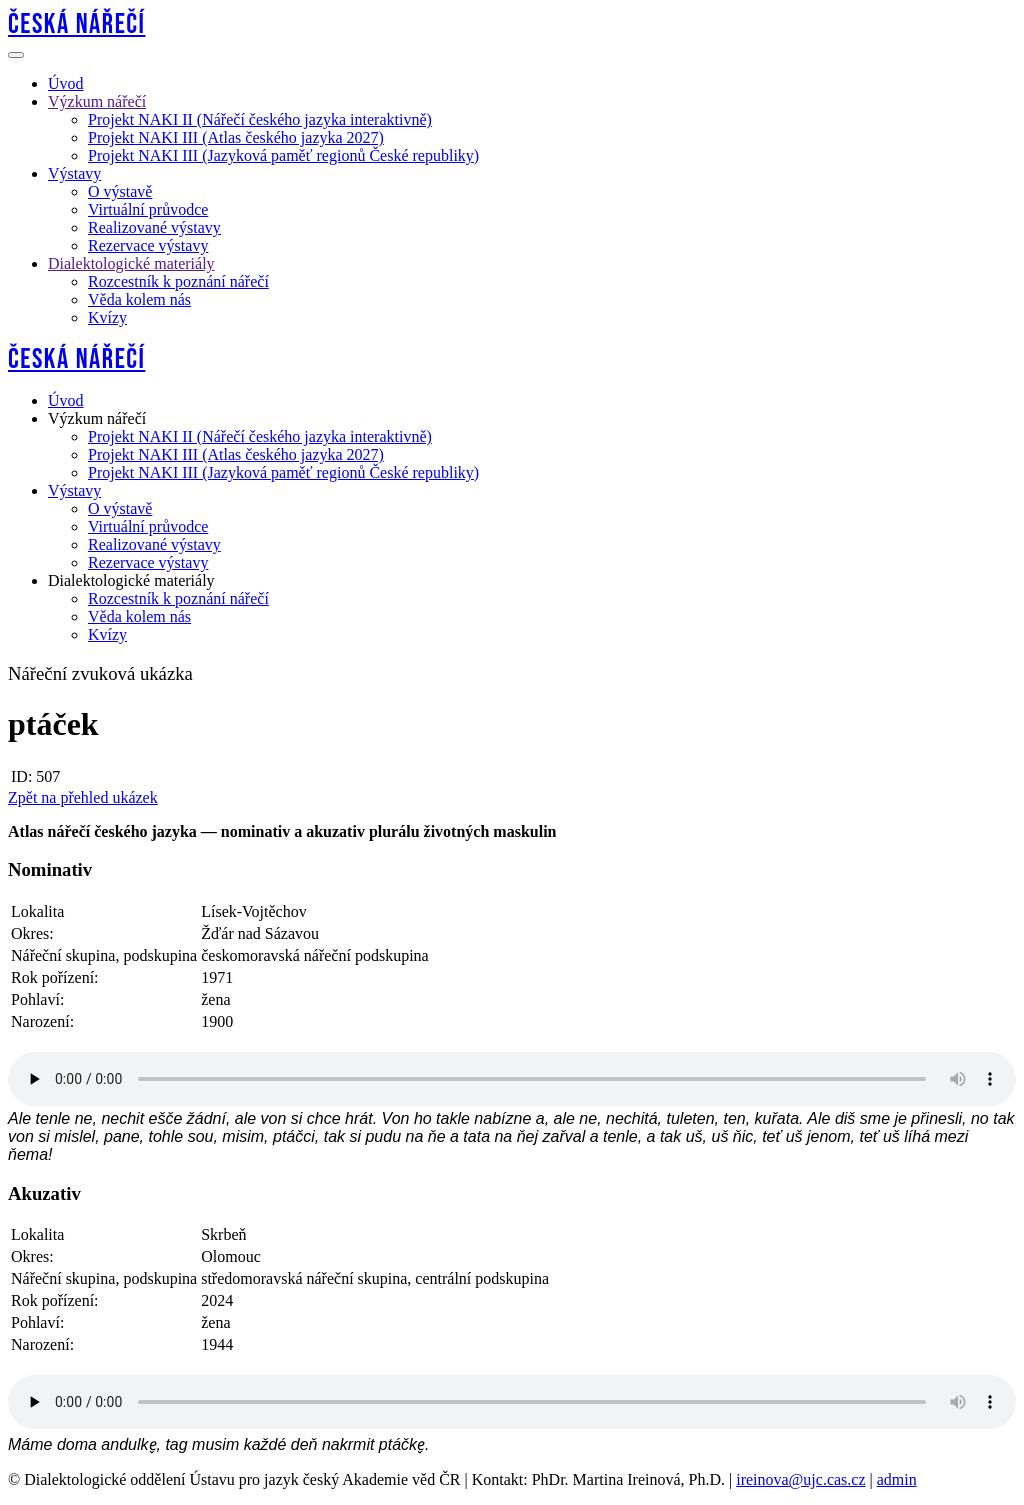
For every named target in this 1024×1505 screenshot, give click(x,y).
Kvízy (107, 317)
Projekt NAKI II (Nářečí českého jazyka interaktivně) (260, 119)
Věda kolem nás (139, 299)
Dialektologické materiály (131, 263)
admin (897, 1479)
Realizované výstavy (154, 227)
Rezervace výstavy (148, 245)
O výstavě (120, 191)
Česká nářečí (76, 24)
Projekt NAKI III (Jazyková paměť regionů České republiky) (283, 155)
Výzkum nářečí (97, 101)
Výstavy (74, 173)
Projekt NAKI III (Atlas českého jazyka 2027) (236, 137)
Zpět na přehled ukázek (83, 797)
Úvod (66, 83)
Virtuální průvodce (148, 209)
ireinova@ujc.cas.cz (800, 1479)
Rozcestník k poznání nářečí (178, 281)
